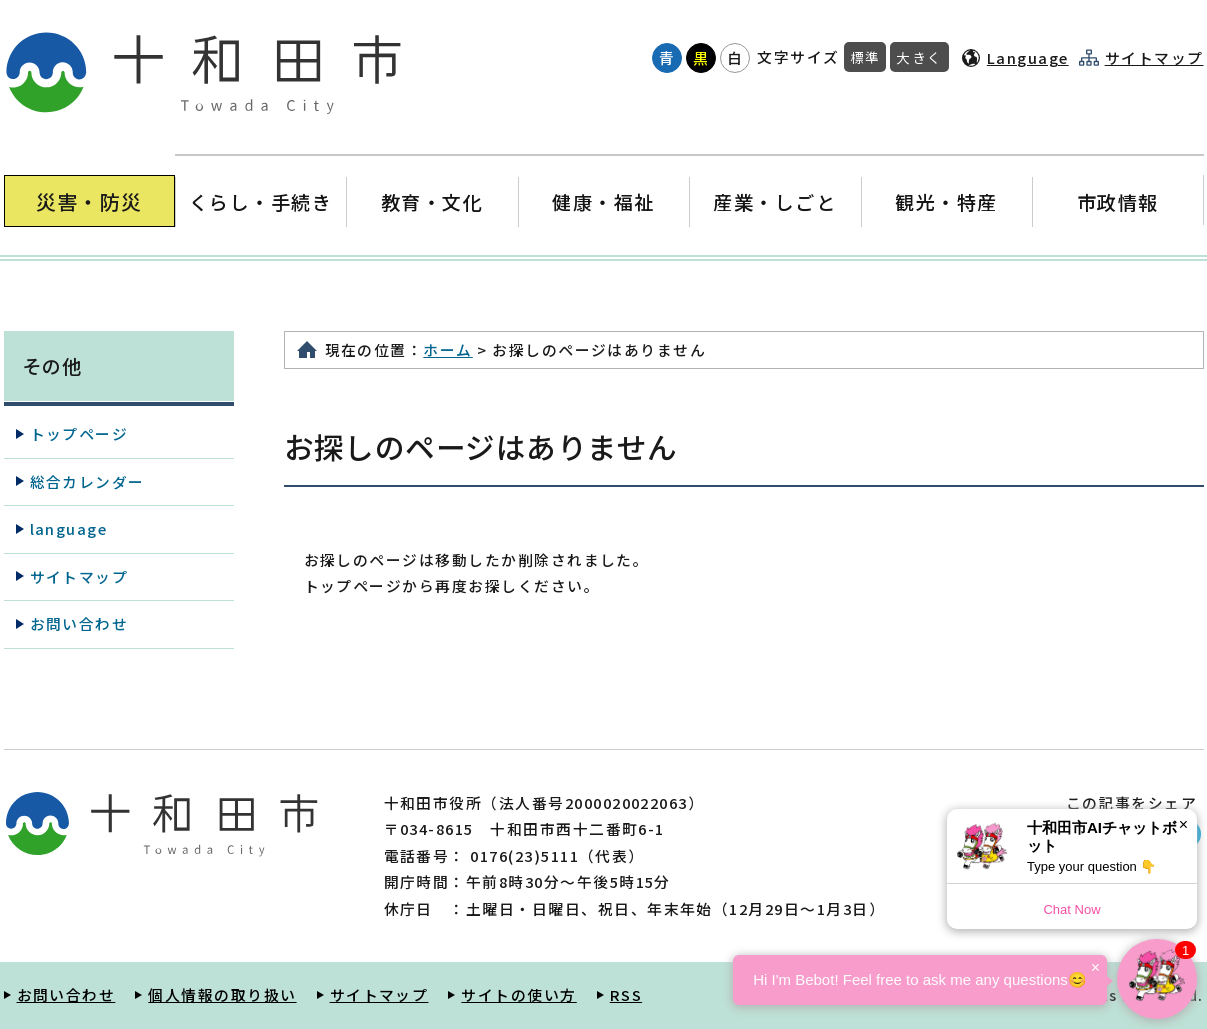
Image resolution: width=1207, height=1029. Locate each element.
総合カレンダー (87, 481)
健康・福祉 (603, 201)
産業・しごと (774, 201)
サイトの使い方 (518, 994)
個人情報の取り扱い (222, 994)
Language (1028, 57)
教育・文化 (431, 201)
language (69, 528)
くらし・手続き (260, 201)
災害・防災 (89, 201)
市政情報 (1118, 201)
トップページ (79, 433)
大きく (919, 57)
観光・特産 (946, 201)
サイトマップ (1154, 58)
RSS (626, 994)
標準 (865, 57)
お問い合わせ (79, 623)
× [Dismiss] (1183, 824)
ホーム (447, 349)
